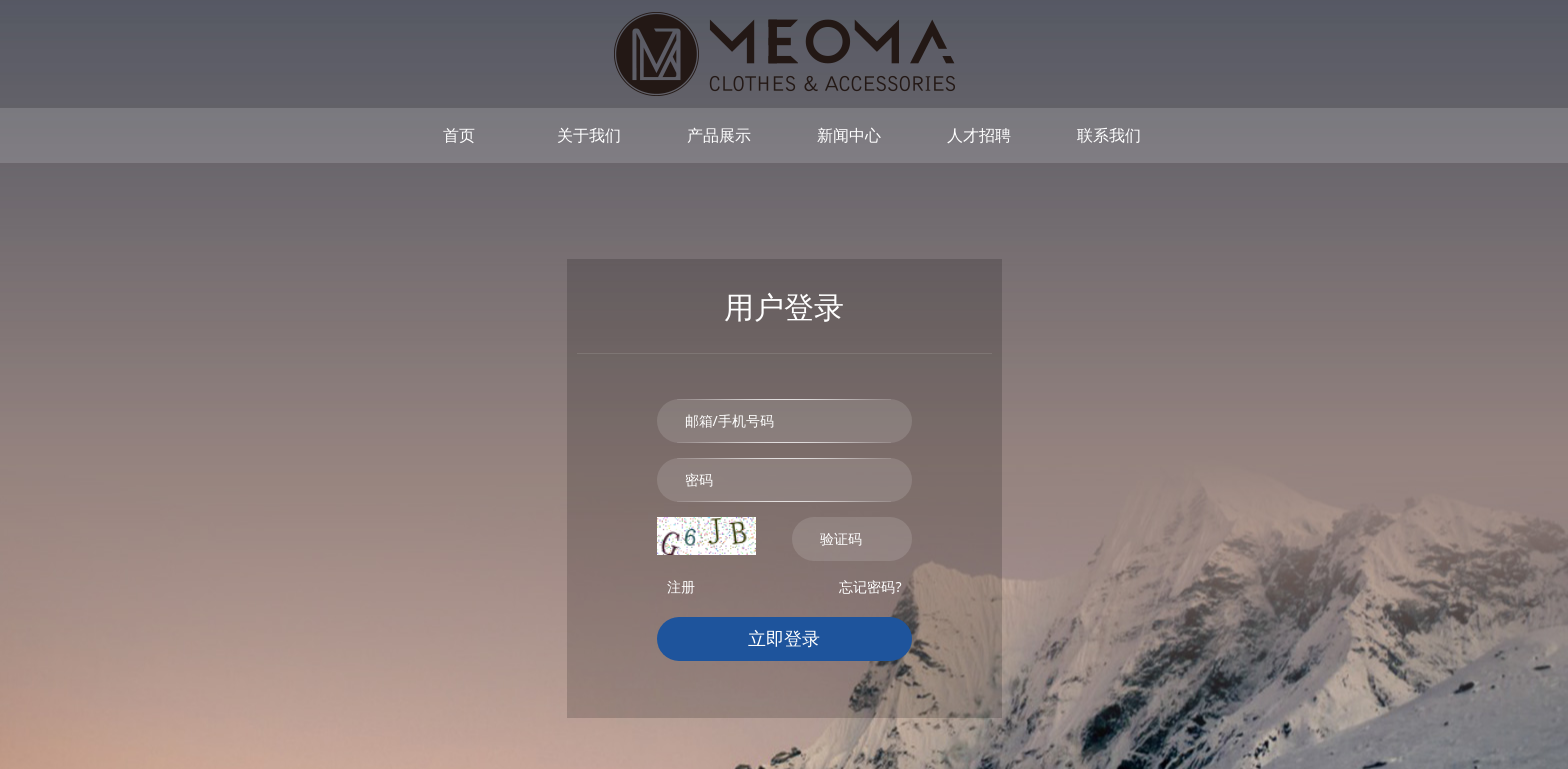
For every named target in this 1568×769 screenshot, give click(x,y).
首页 (459, 135)
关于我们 (589, 135)
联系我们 (1109, 135)
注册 (681, 586)
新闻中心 (849, 135)
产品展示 (719, 135)
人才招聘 (979, 135)
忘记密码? (870, 586)
